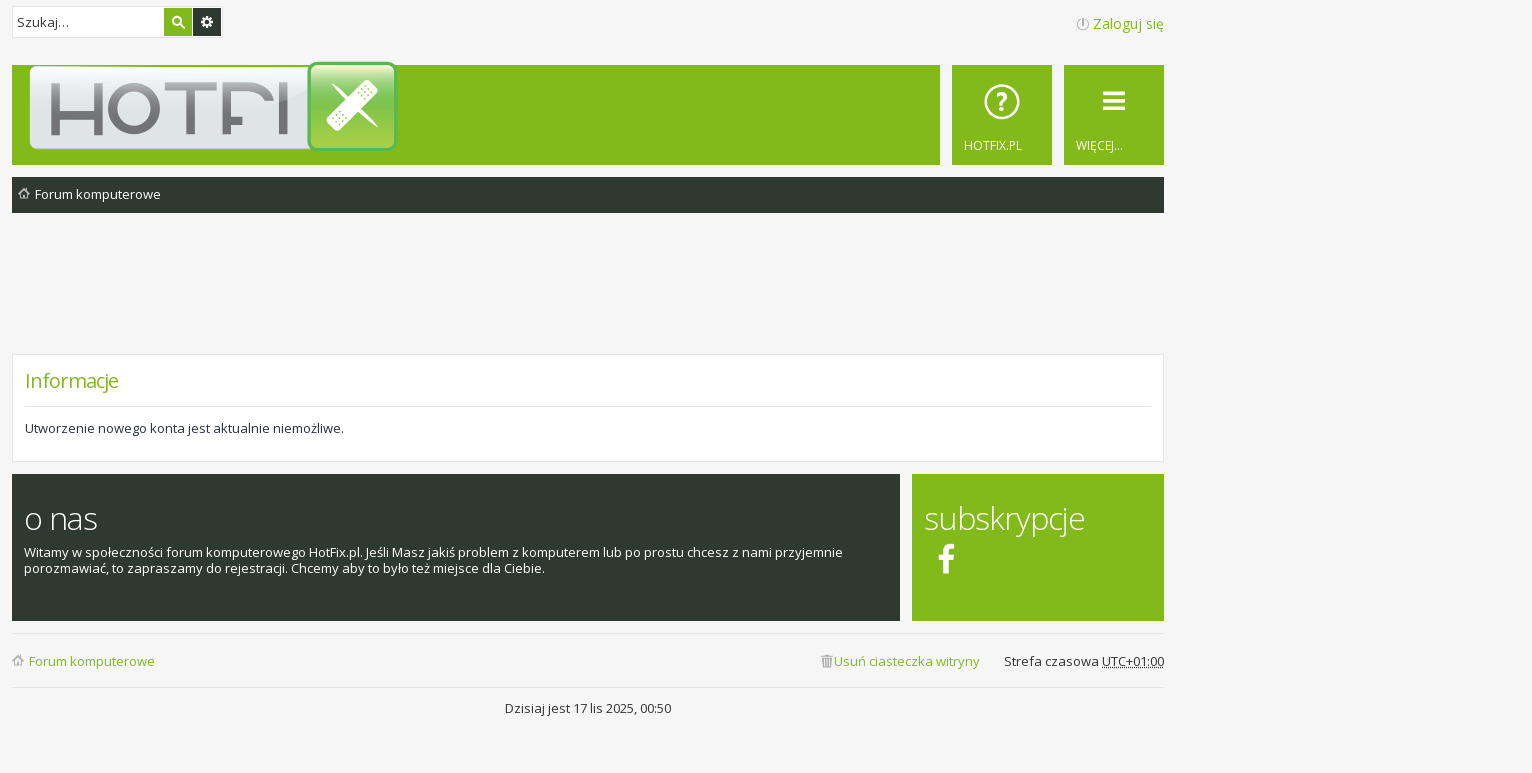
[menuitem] (1002, 115)
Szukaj (178, 22)
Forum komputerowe (92, 661)
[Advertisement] (588, 299)
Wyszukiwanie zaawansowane (207, 22)
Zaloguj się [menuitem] (1128, 23)
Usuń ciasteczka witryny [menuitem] (907, 661)
